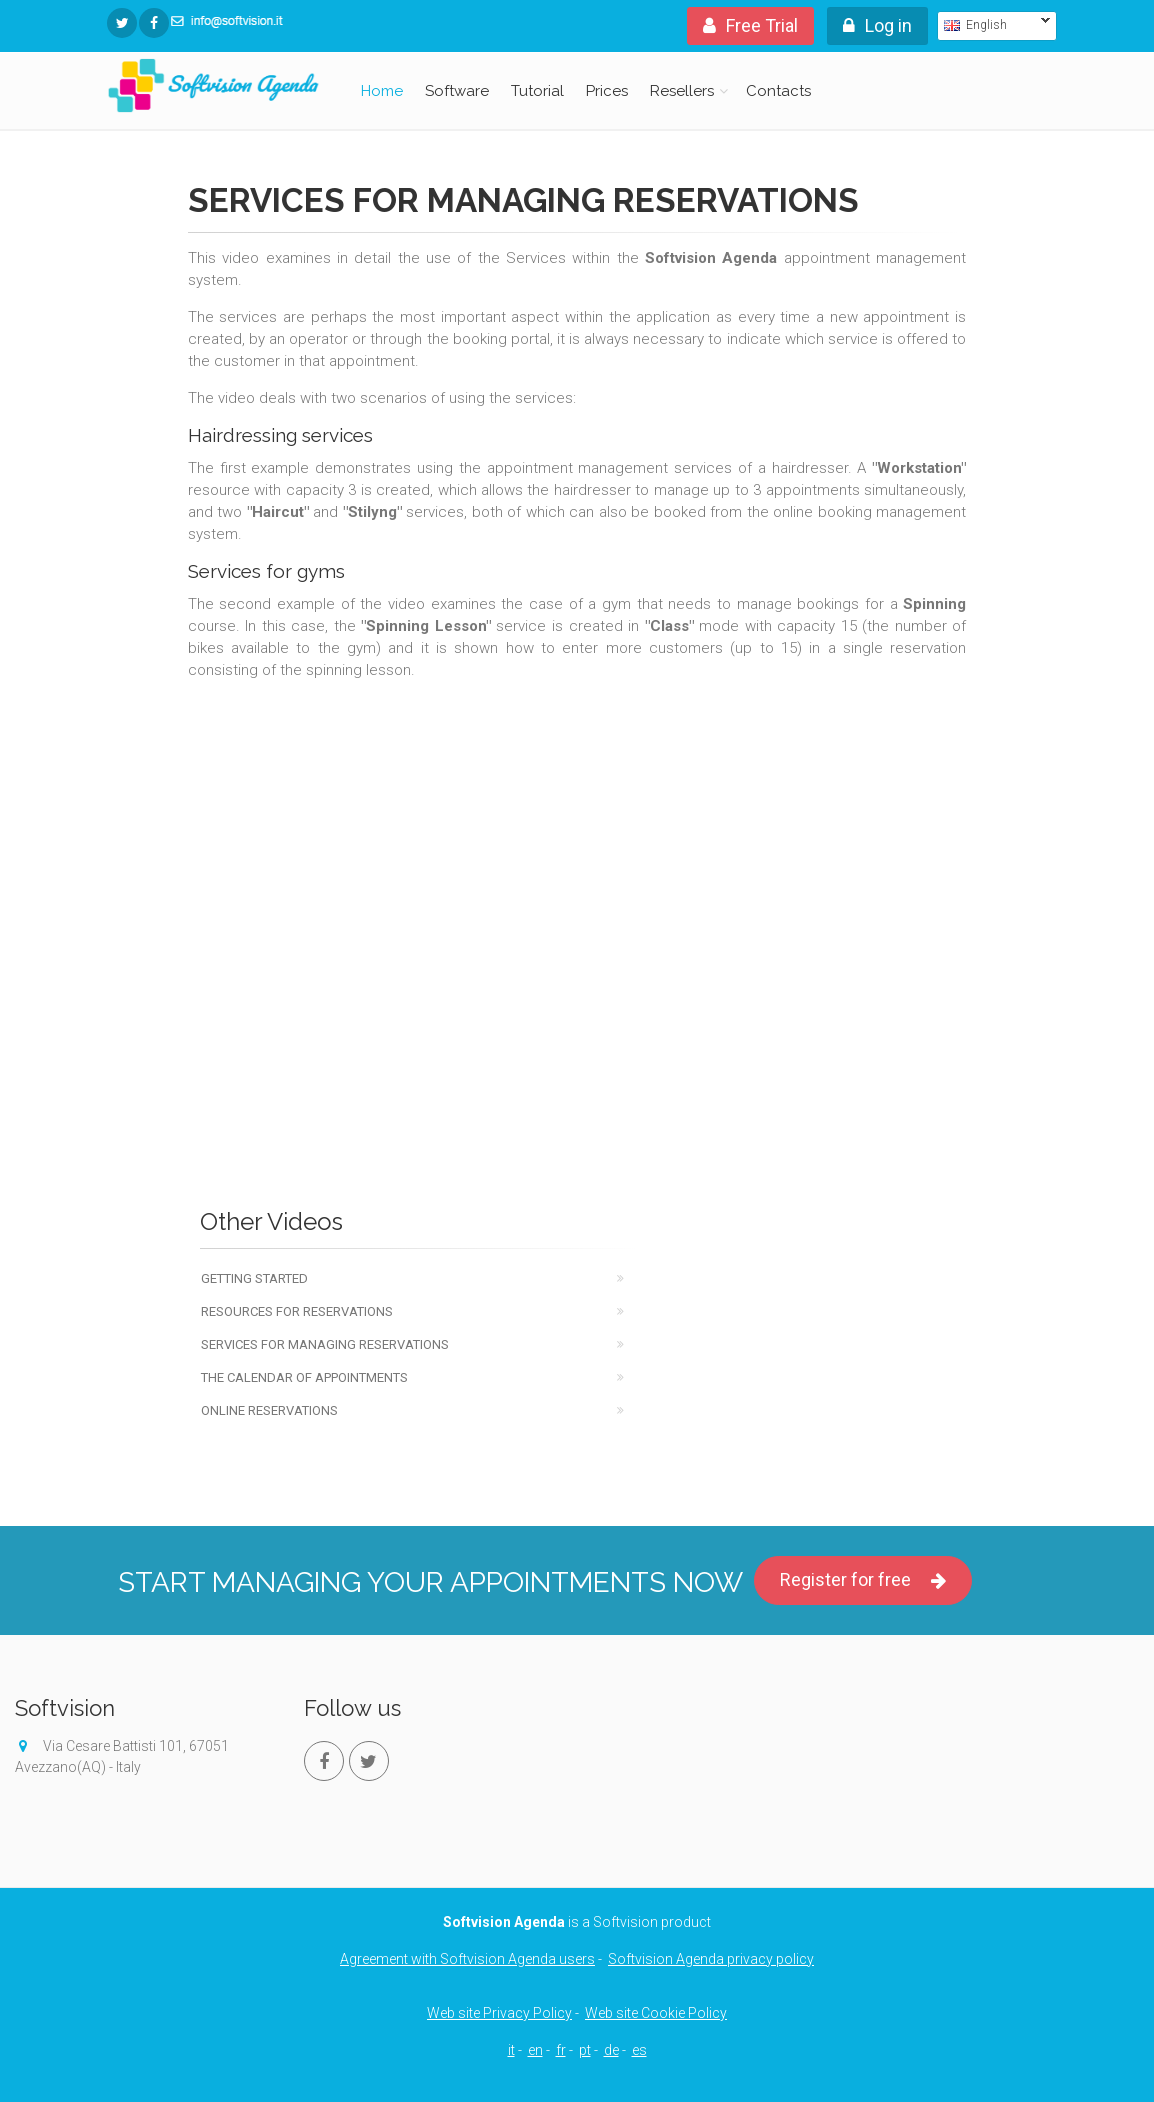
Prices (607, 91)
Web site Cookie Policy (656, 2013)
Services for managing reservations (325, 1344)
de (611, 2050)
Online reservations (269, 1410)
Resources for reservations (297, 1311)
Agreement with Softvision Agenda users (467, 1959)
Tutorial (537, 91)
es (639, 2050)
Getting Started (254, 1278)
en (535, 2050)
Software (457, 91)
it (511, 2050)
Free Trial (750, 25)
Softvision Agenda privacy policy (711, 1959)
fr (561, 2050)
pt (585, 2050)
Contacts (778, 91)
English (993, 25)
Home (382, 91)
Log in (877, 25)
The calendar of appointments (304, 1377)
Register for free (863, 1580)
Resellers (682, 91)
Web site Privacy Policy (499, 2013)
